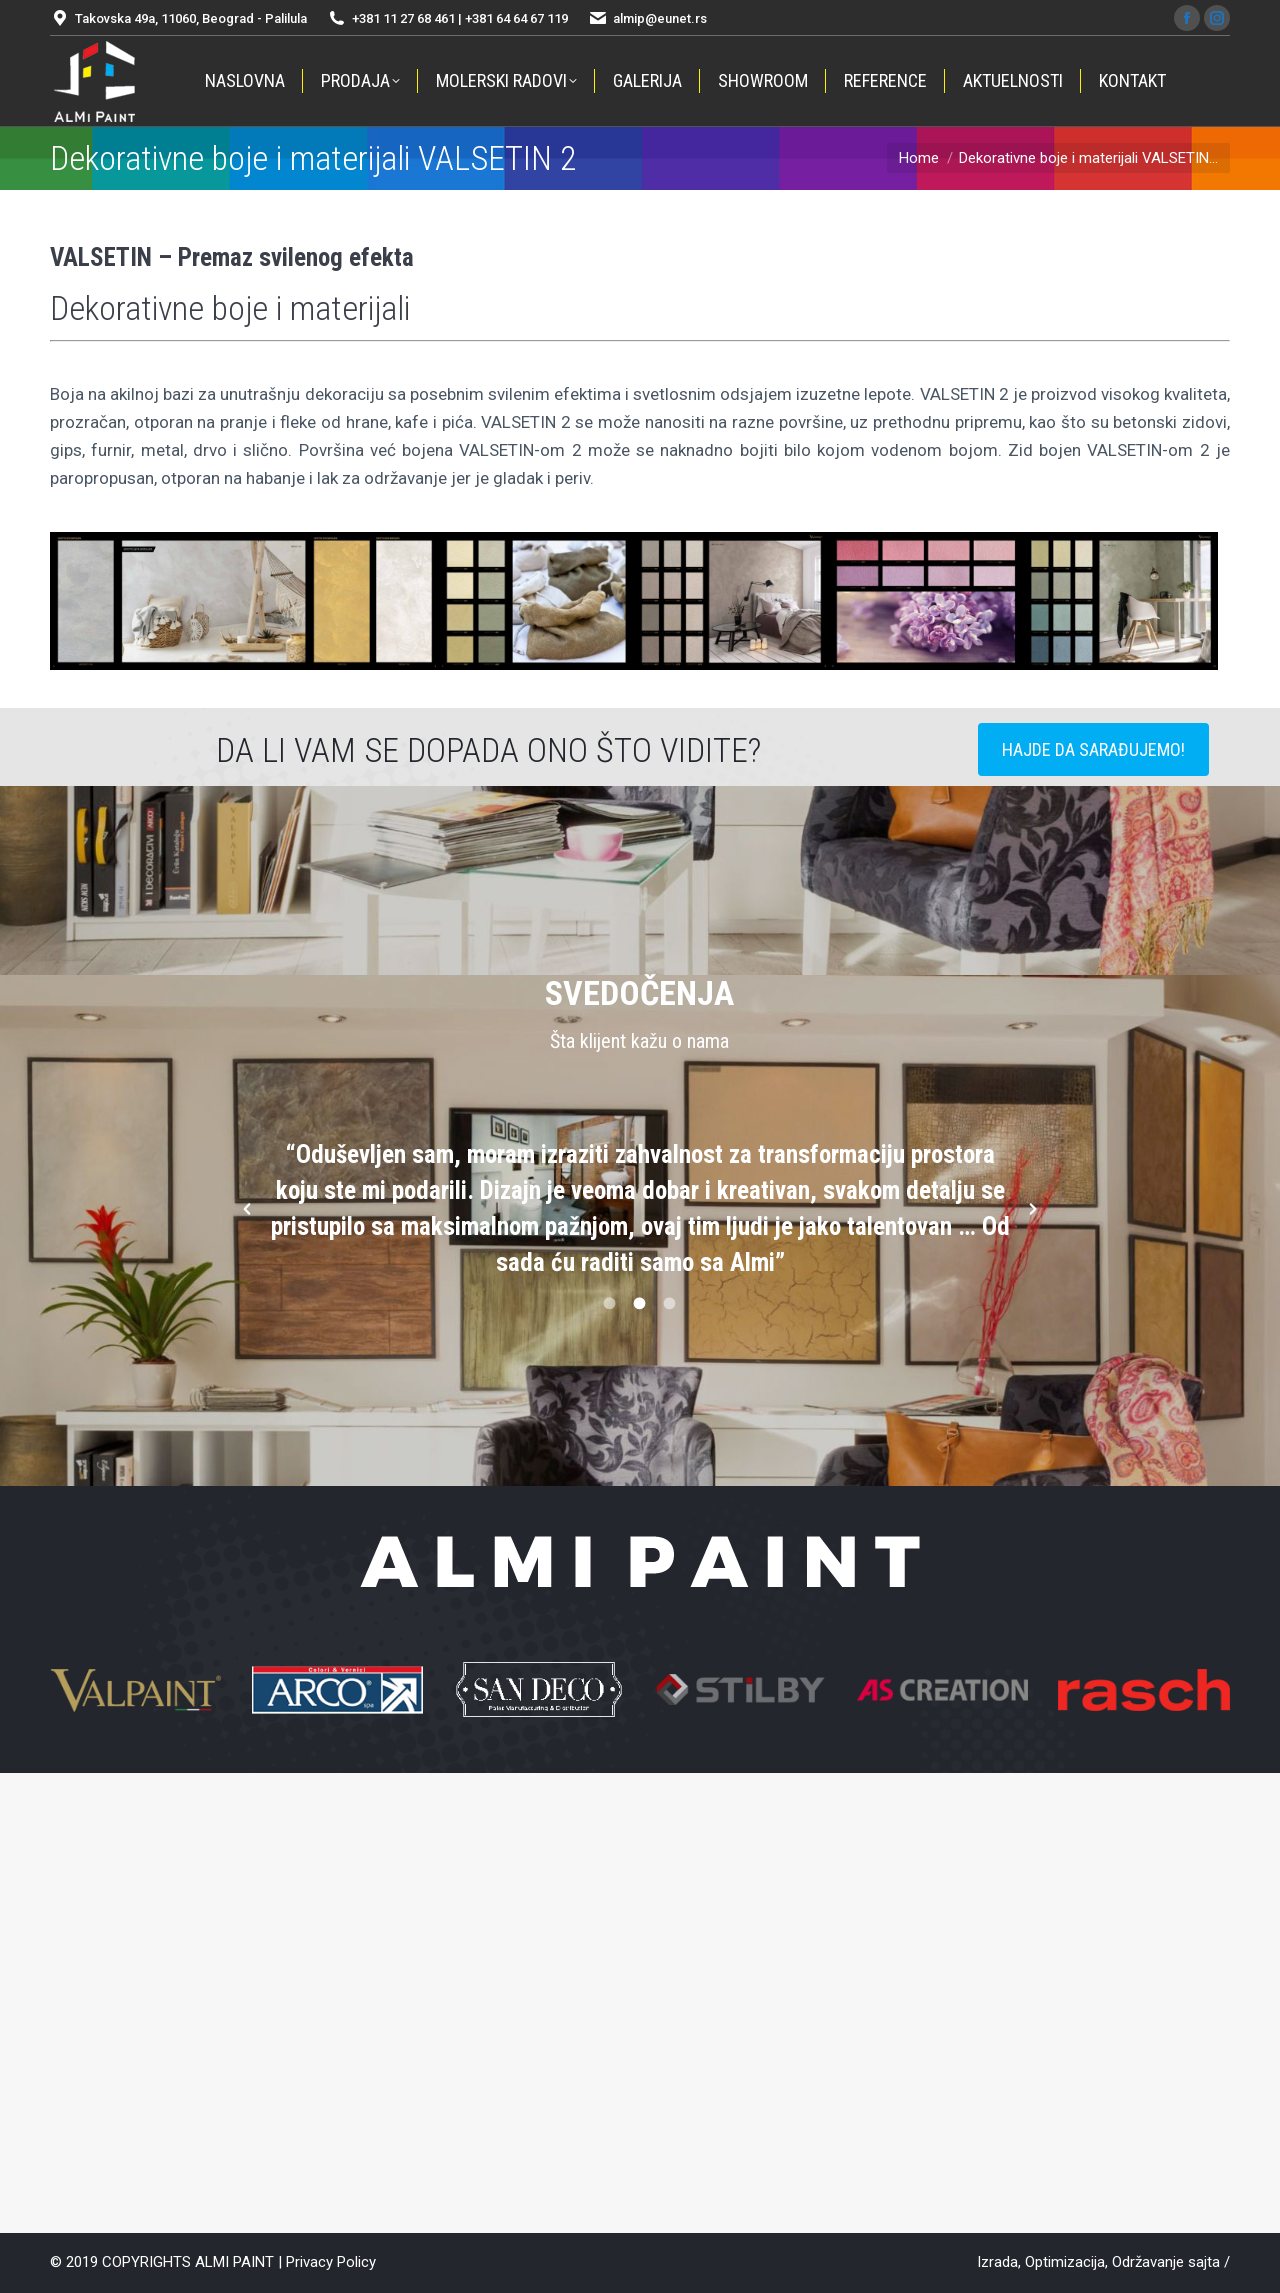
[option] (640, 1209)
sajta (1204, 2262)
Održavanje (1148, 2262)
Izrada (997, 2262)
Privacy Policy (331, 2262)
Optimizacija (1065, 2262)
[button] (247, 1209)
